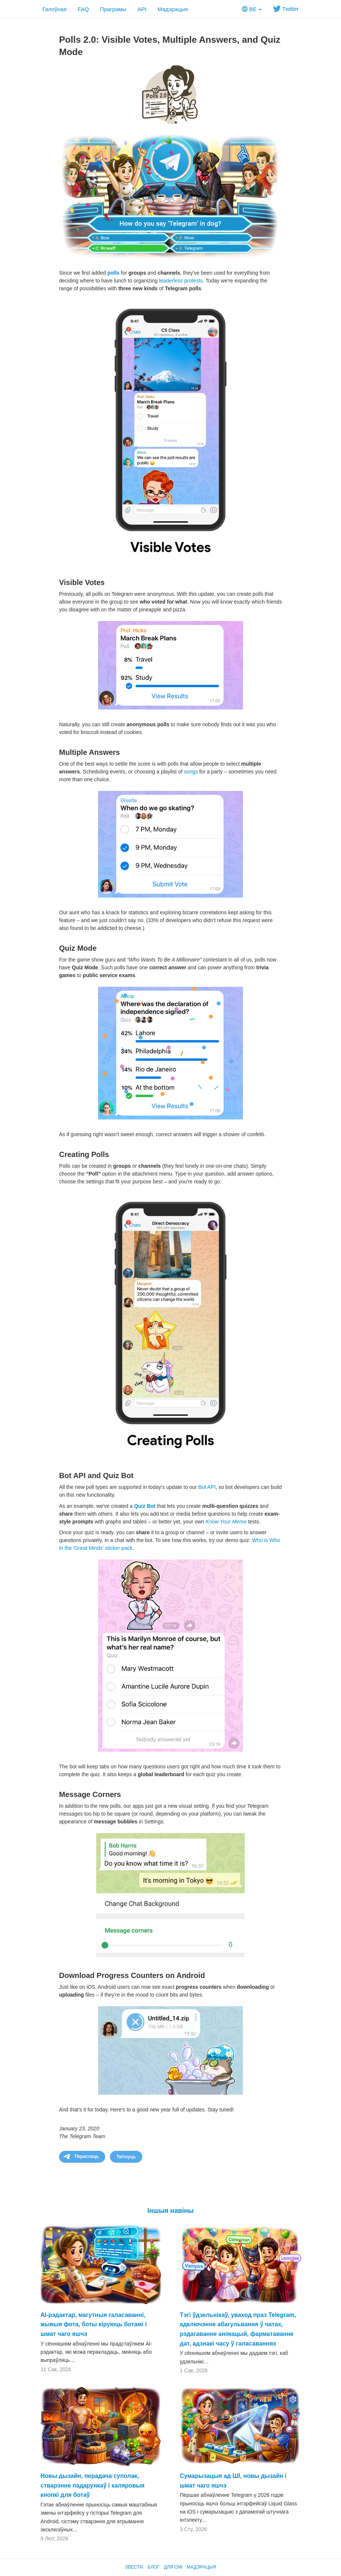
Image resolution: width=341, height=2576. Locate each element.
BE (252, 9)
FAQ (83, 9)
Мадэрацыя (172, 9)
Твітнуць (126, 2156)
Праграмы (113, 9)
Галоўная (54, 9)
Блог (154, 2567)
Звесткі (134, 2567)
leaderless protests (181, 281)
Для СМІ (173, 2567)
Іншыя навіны (170, 2210)
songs (191, 772)
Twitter (286, 9)
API (141, 9)
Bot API (207, 1487)
